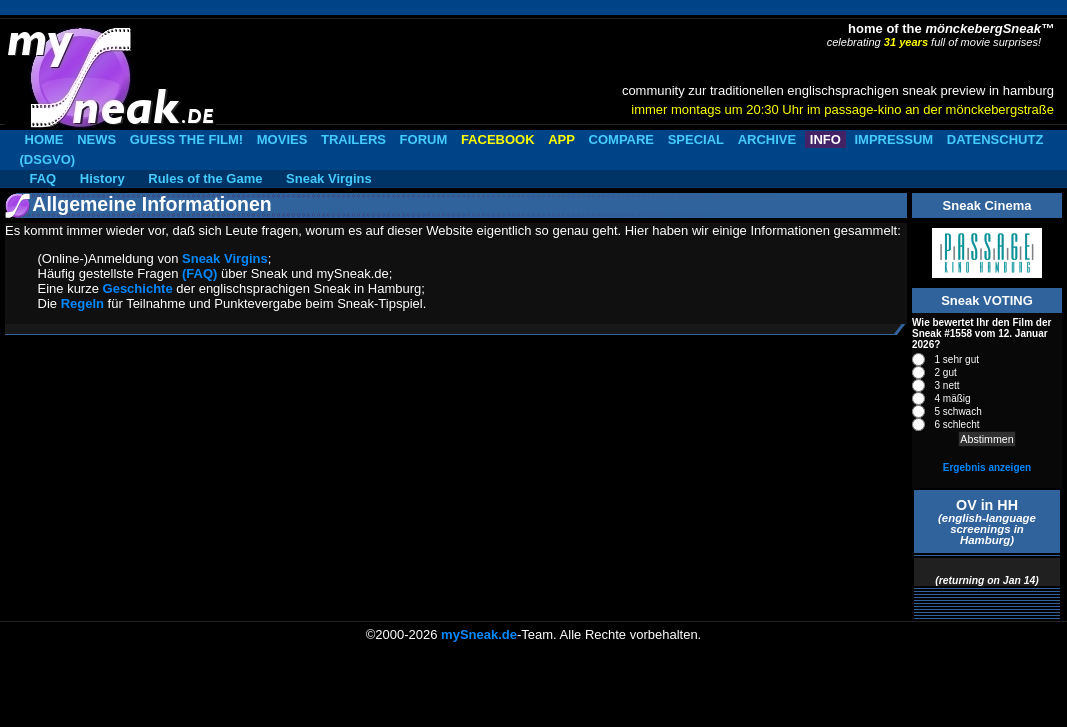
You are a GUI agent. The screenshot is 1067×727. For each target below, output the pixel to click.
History (102, 178)
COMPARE (621, 139)
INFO (825, 139)
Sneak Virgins (329, 178)
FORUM (424, 139)
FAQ (43, 178)
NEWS (96, 139)
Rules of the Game (205, 178)
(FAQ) (199, 273)
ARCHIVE (767, 139)
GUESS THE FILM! (186, 139)
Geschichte (138, 288)
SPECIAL (696, 139)
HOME (44, 139)
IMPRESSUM (893, 139)
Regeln (82, 303)
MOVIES (282, 139)
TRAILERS (353, 139)
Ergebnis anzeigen (987, 467)
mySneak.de (479, 634)
